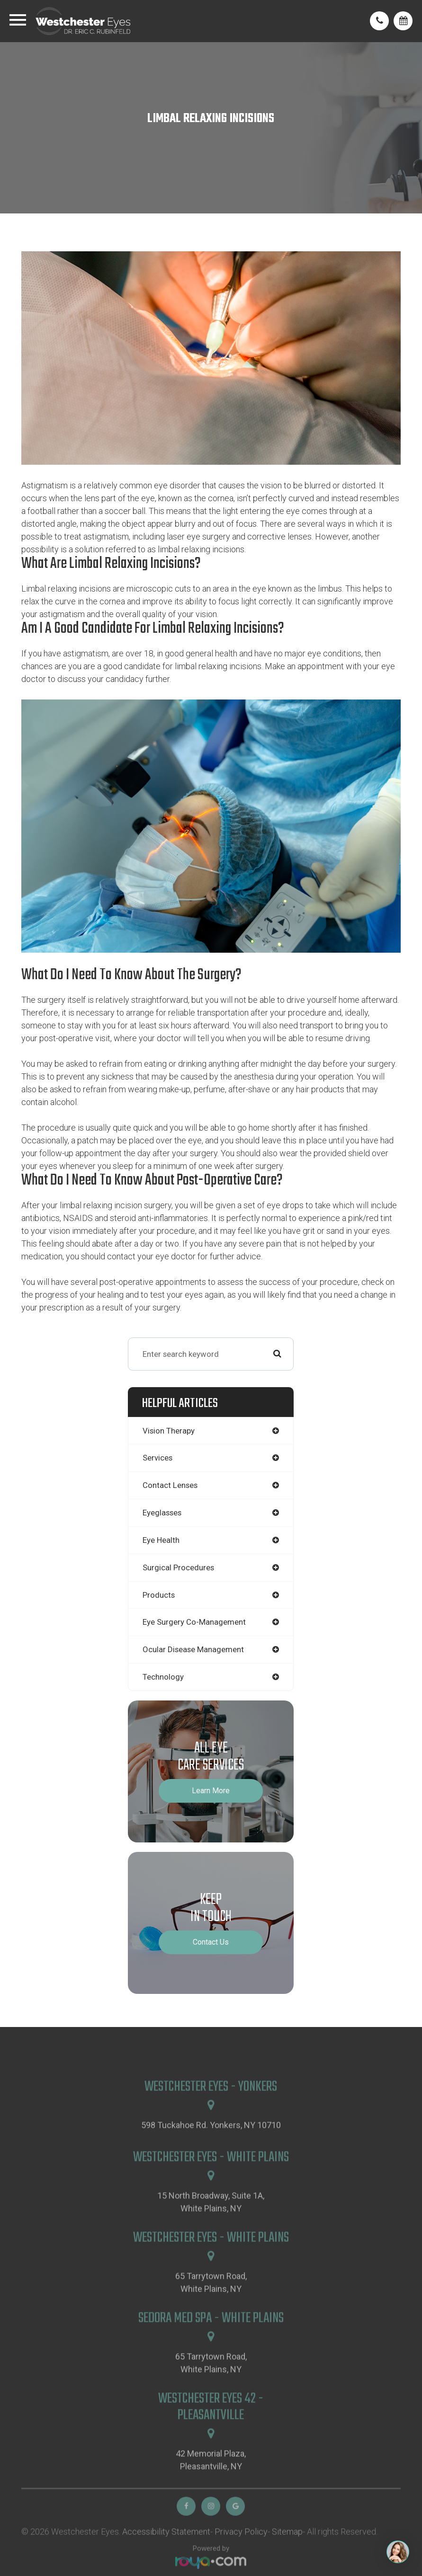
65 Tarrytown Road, (211, 2311)
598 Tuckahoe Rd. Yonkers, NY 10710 (211, 2153)
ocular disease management (193, 1649)
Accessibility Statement (166, 2559)
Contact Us (211, 1942)
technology (163, 1677)
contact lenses (170, 1485)
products (159, 1595)
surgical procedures (178, 1567)
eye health (161, 1540)
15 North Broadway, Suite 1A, (210, 2230)
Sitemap (287, 2559)
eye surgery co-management (194, 1622)
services (157, 1457)
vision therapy (169, 1430)
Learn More (211, 1790)
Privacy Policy (241, 2559)
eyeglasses (162, 1512)
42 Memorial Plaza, (211, 2488)
